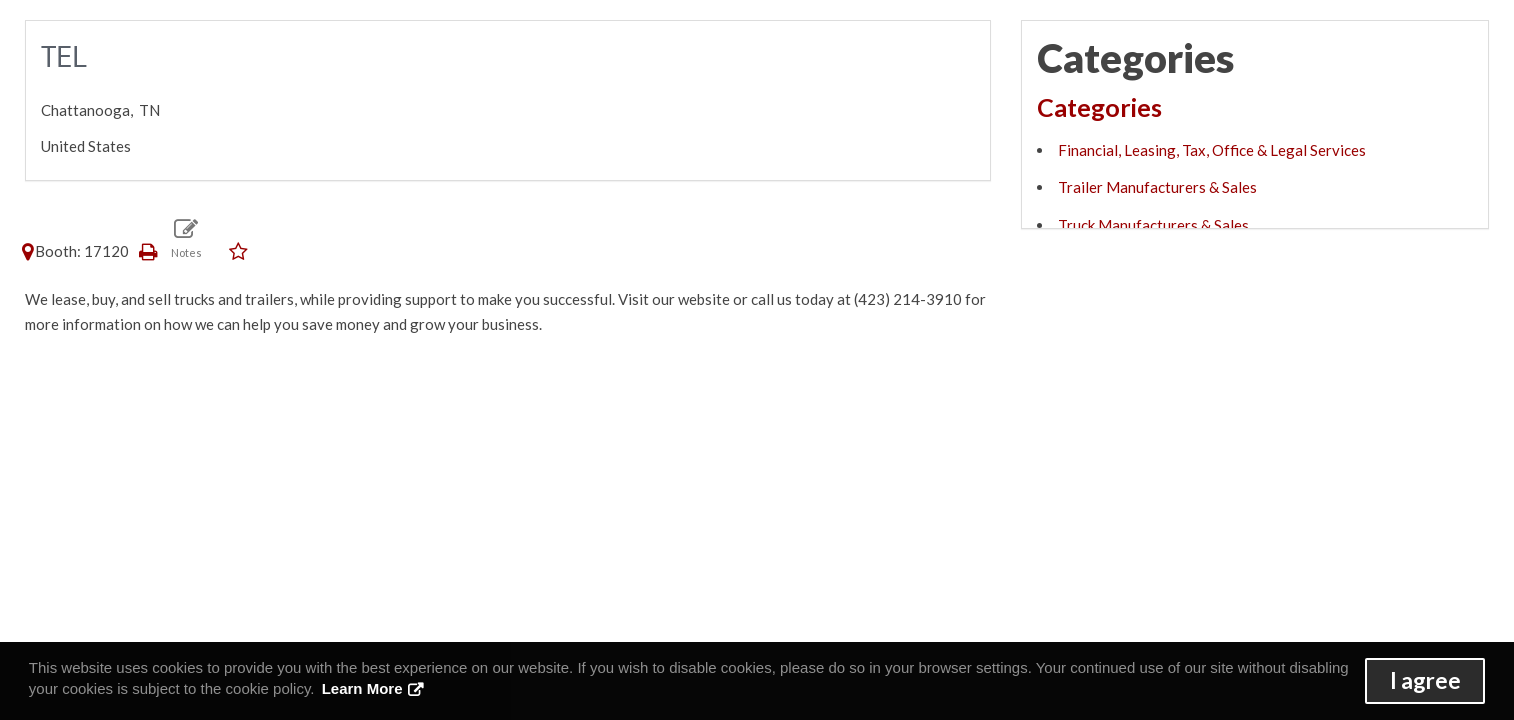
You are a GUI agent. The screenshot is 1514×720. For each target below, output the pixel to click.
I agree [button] (1425, 680)
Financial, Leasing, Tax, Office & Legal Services (1212, 150)
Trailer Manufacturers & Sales (1157, 187)
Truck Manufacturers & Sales (1153, 225)
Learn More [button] (362, 688)
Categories (1099, 107)
